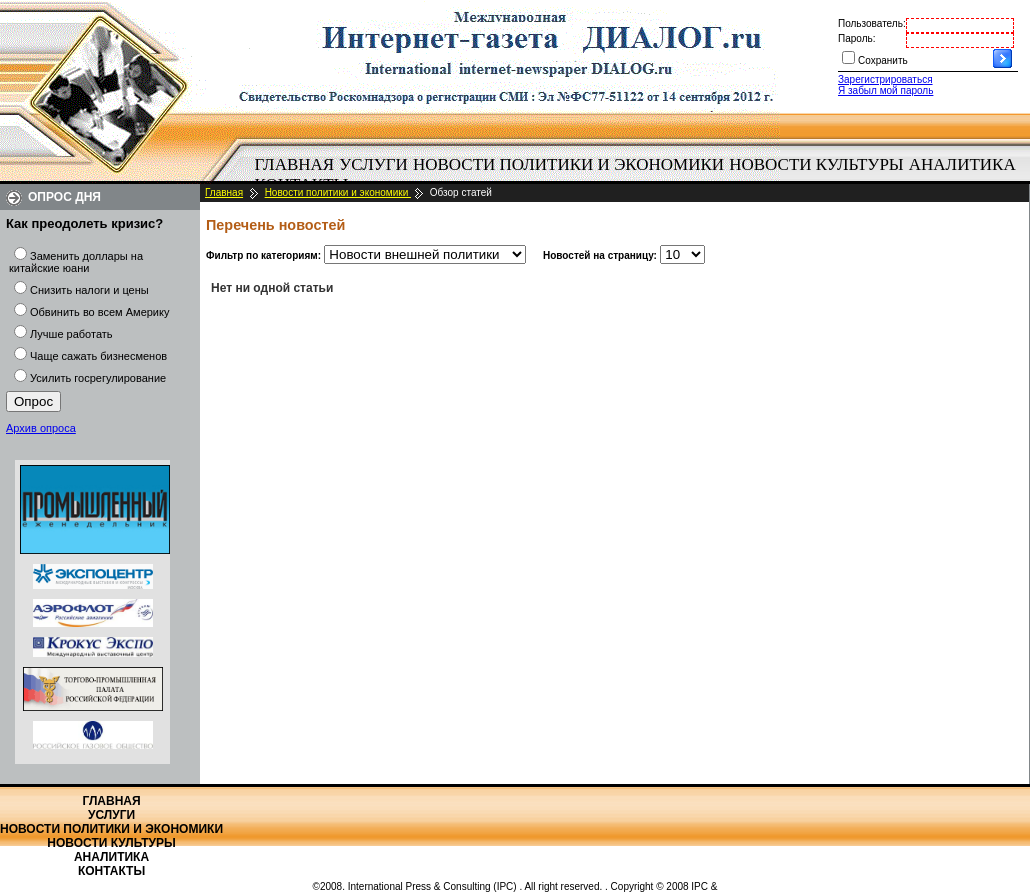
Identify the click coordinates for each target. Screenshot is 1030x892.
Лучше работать (71, 334)
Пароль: (856, 38)
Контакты (111, 871)
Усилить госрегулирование (98, 378)
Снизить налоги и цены (89, 290)
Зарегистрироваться (885, 79)
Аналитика (962, 164)
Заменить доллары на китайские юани (76, 262)
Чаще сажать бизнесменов (98, 356)
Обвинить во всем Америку (99, 312)
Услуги (373, 164)
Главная (295, 164)
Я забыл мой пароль (885, 90)
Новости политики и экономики (568, 164)
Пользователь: (872, 23)
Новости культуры (816, 164)
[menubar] (640, 175)
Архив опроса (41, 428)
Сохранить (883, 60)
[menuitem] (294, 165)
